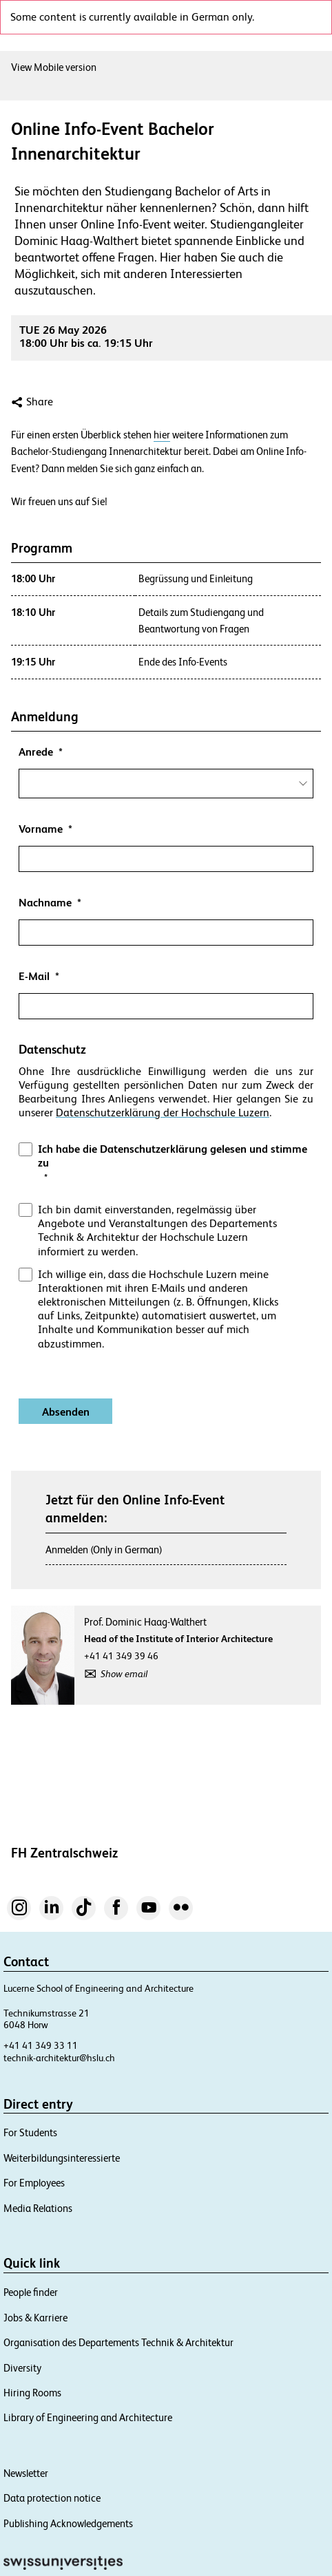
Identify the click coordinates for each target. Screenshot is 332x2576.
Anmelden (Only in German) (104, 1549)
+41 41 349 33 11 (40, 2045)
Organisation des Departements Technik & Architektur (118, 2342)
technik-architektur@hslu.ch (59, 2057)
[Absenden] (65, 1411)
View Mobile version (53, 67)
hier (162, 434)
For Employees (34, 2183)
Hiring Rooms (32, 2392)
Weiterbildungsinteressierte (61, 2158)
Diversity (22, 2368)
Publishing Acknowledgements (68, 2523)
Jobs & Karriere (35, 2317)
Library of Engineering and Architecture (87, 2417)
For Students (30, 2132)
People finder (30, 2292)
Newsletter (25, 2473)
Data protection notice (52, 2498)
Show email (124, 1673)
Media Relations (37, 2208)
